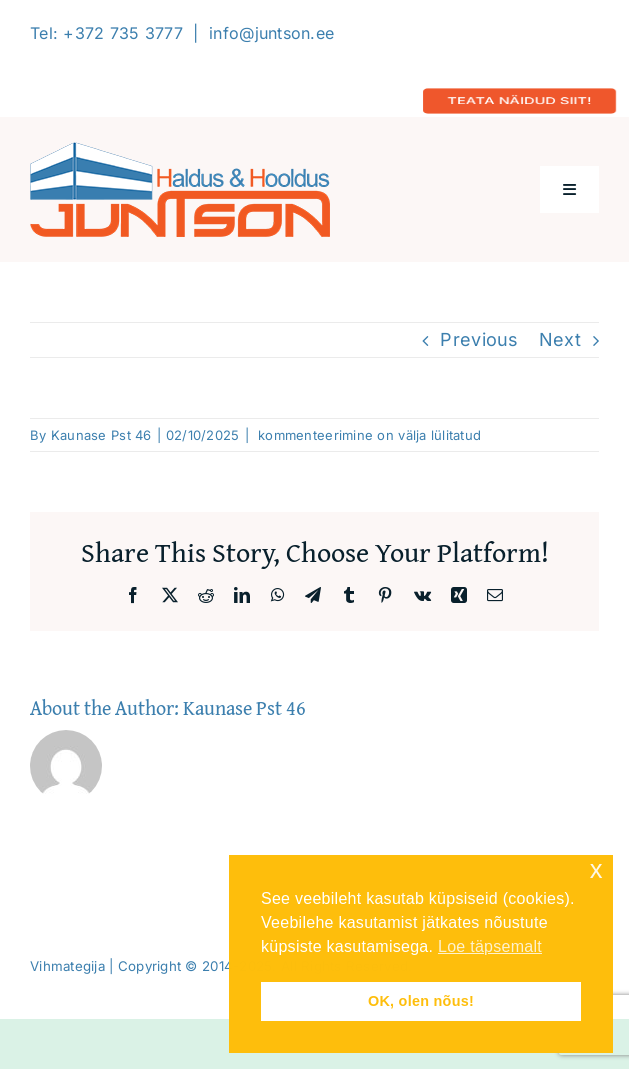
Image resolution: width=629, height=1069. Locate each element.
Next (560, 339)
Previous (479, 339)
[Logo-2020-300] (180, 150)
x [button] (596, 869)
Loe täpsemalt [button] (490, 946)
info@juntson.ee (271, 33)
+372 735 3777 (123, 33)
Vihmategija (67, 966)
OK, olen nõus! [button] (421, 1001)
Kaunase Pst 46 (101, 435)
